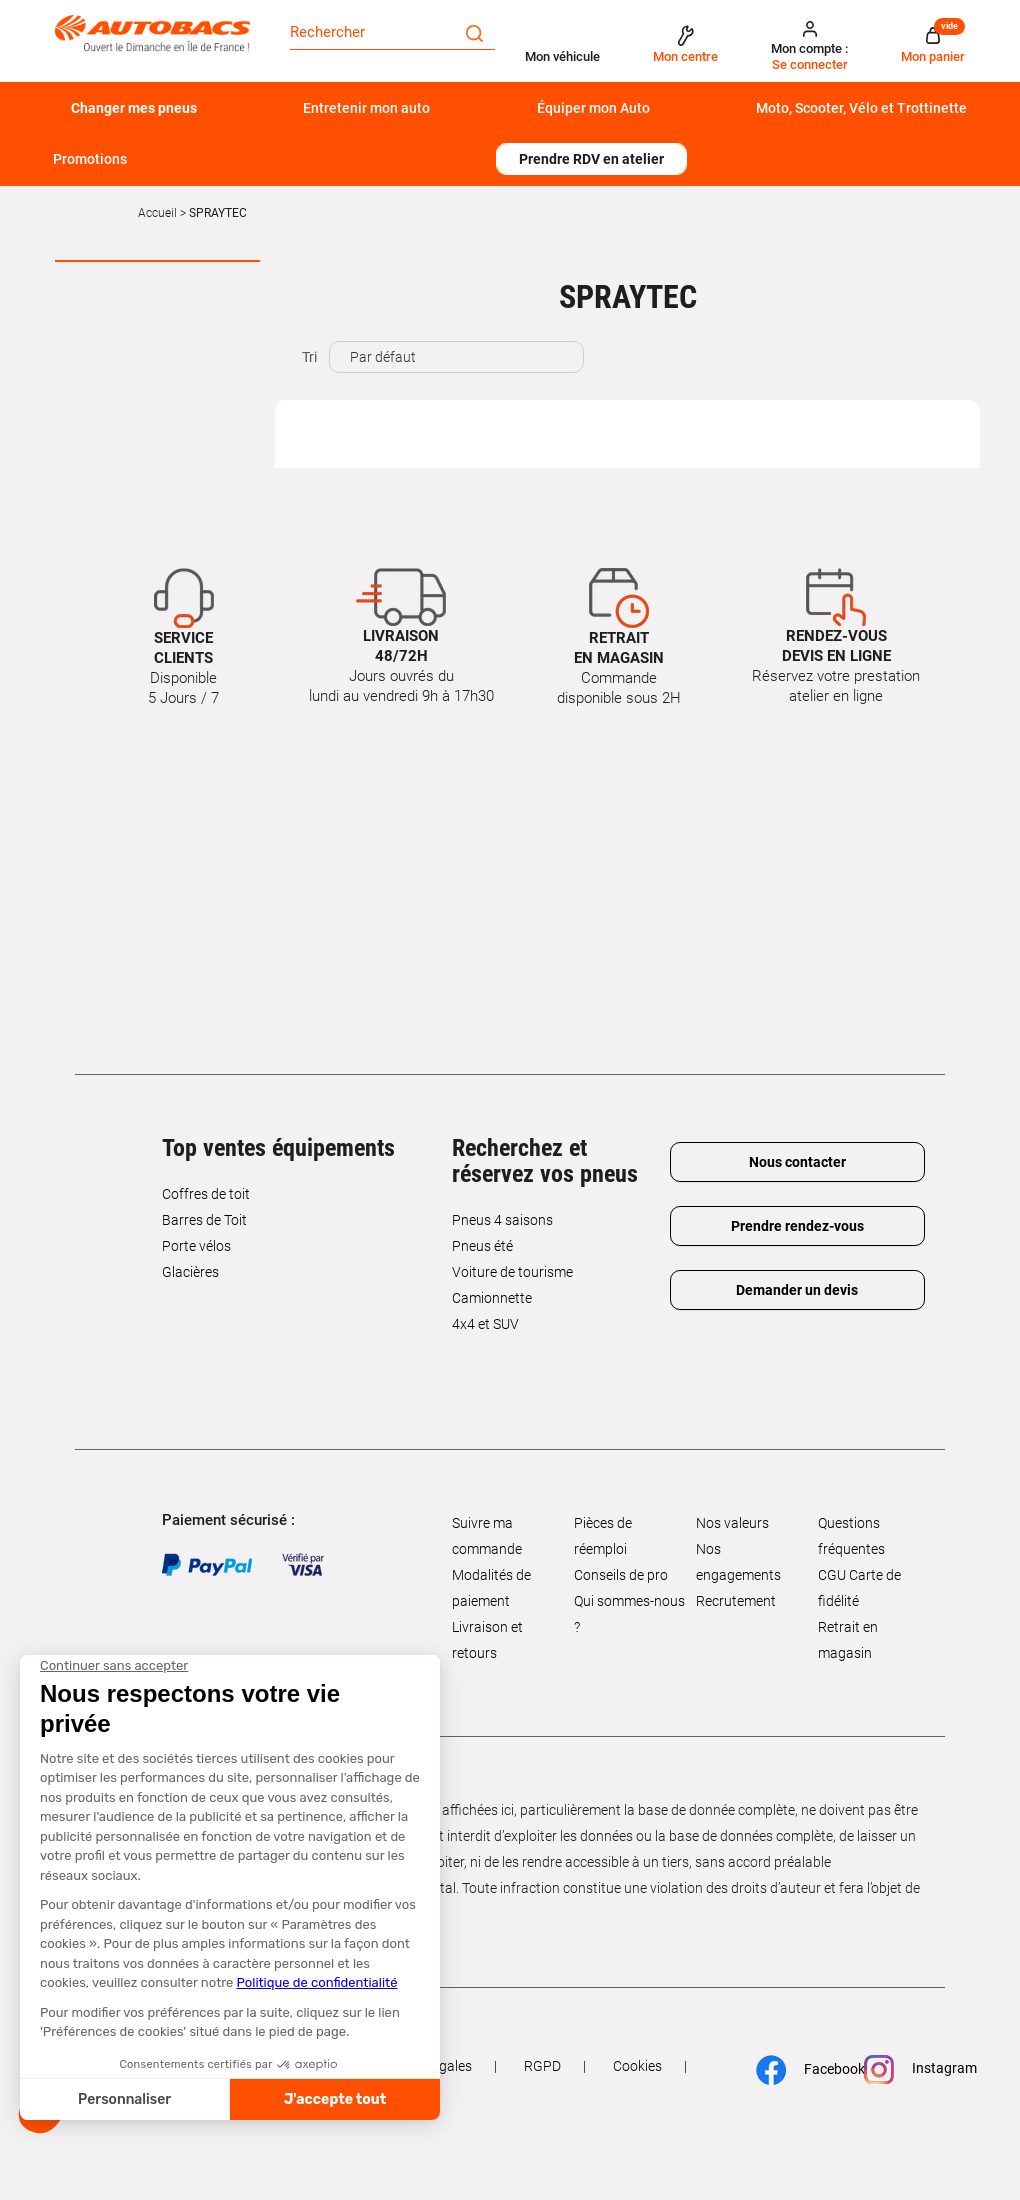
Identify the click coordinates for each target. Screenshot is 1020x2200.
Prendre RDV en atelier (591, 159)
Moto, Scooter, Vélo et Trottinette (861, 108)
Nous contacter (797, 1162)
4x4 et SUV (485, 1324)
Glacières (190, 1272)
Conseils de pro (621, 1575)
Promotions (90, 159)
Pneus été (482, 1246)
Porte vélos (196, 1246)
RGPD (542, 2066)
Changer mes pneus (134, 108)
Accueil (157, 213)
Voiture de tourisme (512, 1272)
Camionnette (492, 1298)
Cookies (637, 2066)
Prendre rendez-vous (797, 1226)
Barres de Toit (204, 1220)
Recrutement (736, 1601)
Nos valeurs (732, 1523)
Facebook (802, 2070)
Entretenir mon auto (366, 108)
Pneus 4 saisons (502, 1220)
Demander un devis (797, 1290)
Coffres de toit (206, 1194)
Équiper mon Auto (593, 108)
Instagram (912, 2069)
